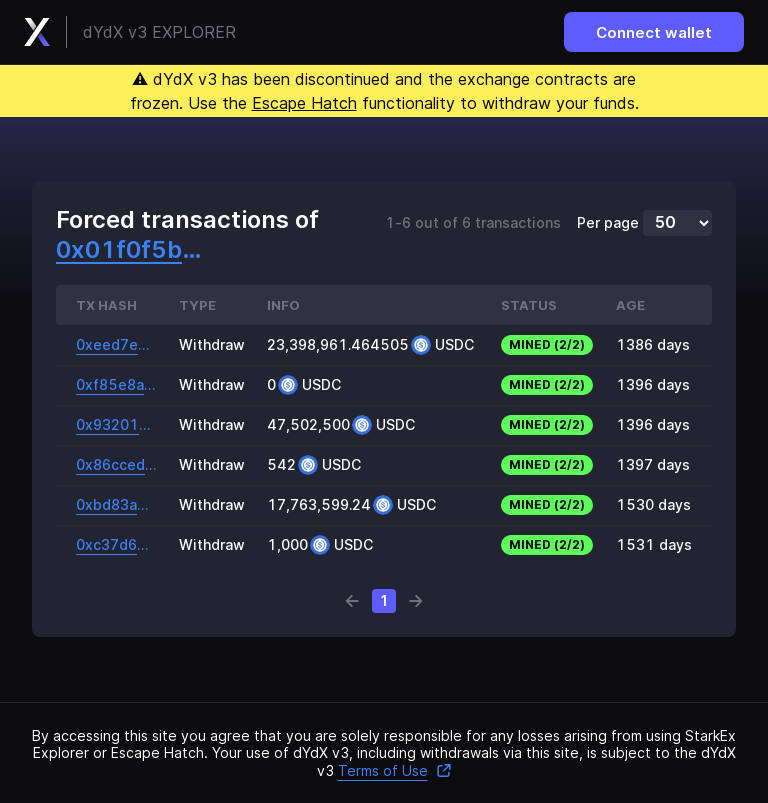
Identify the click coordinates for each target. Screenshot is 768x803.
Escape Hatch (304, 103)
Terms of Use (395, 770)
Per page (608, 223)
